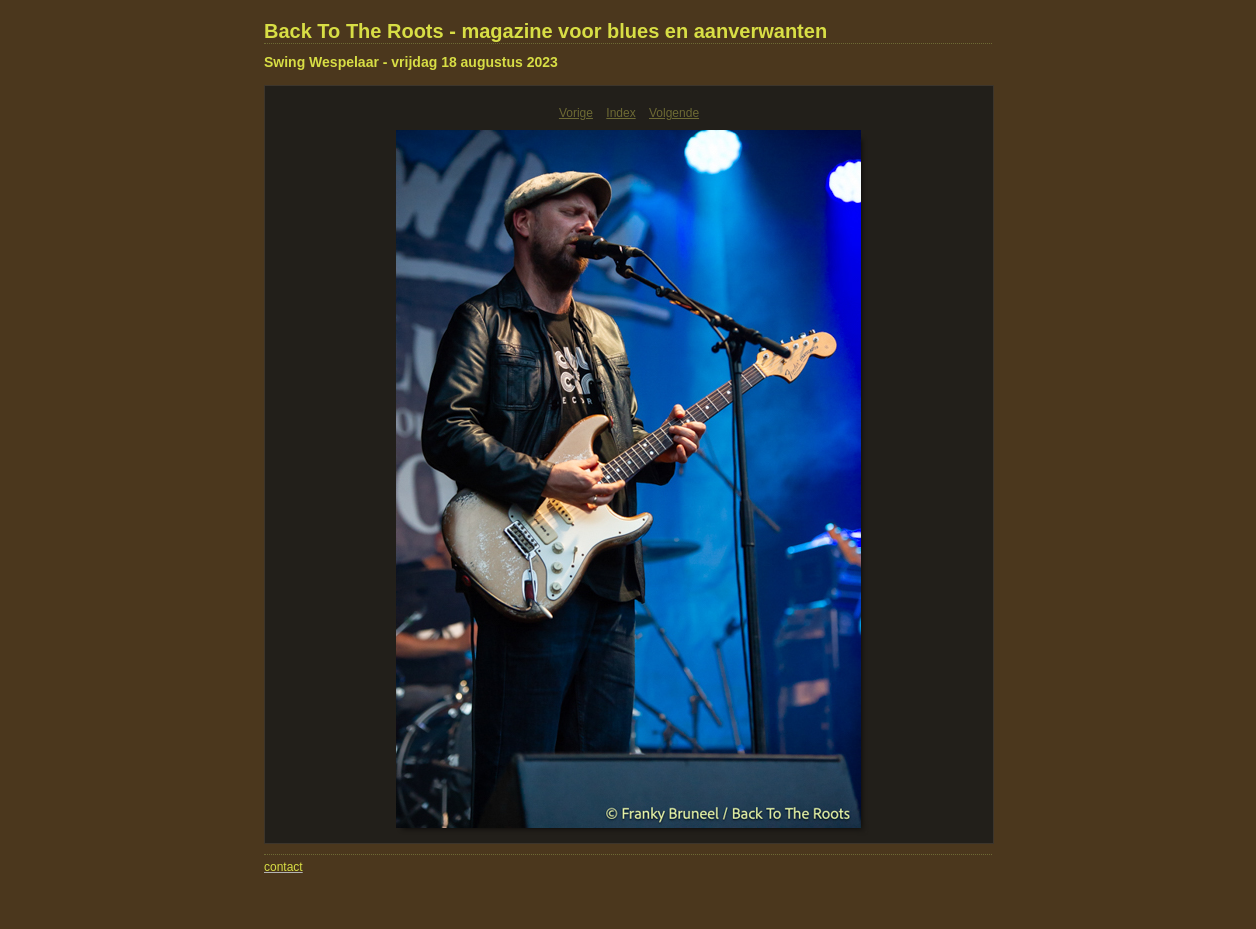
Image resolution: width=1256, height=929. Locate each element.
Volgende (674, 113)
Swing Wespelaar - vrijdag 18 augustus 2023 (411, 62)
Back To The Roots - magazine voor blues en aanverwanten (545, 31)
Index (620, 113)
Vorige (576, 113)
